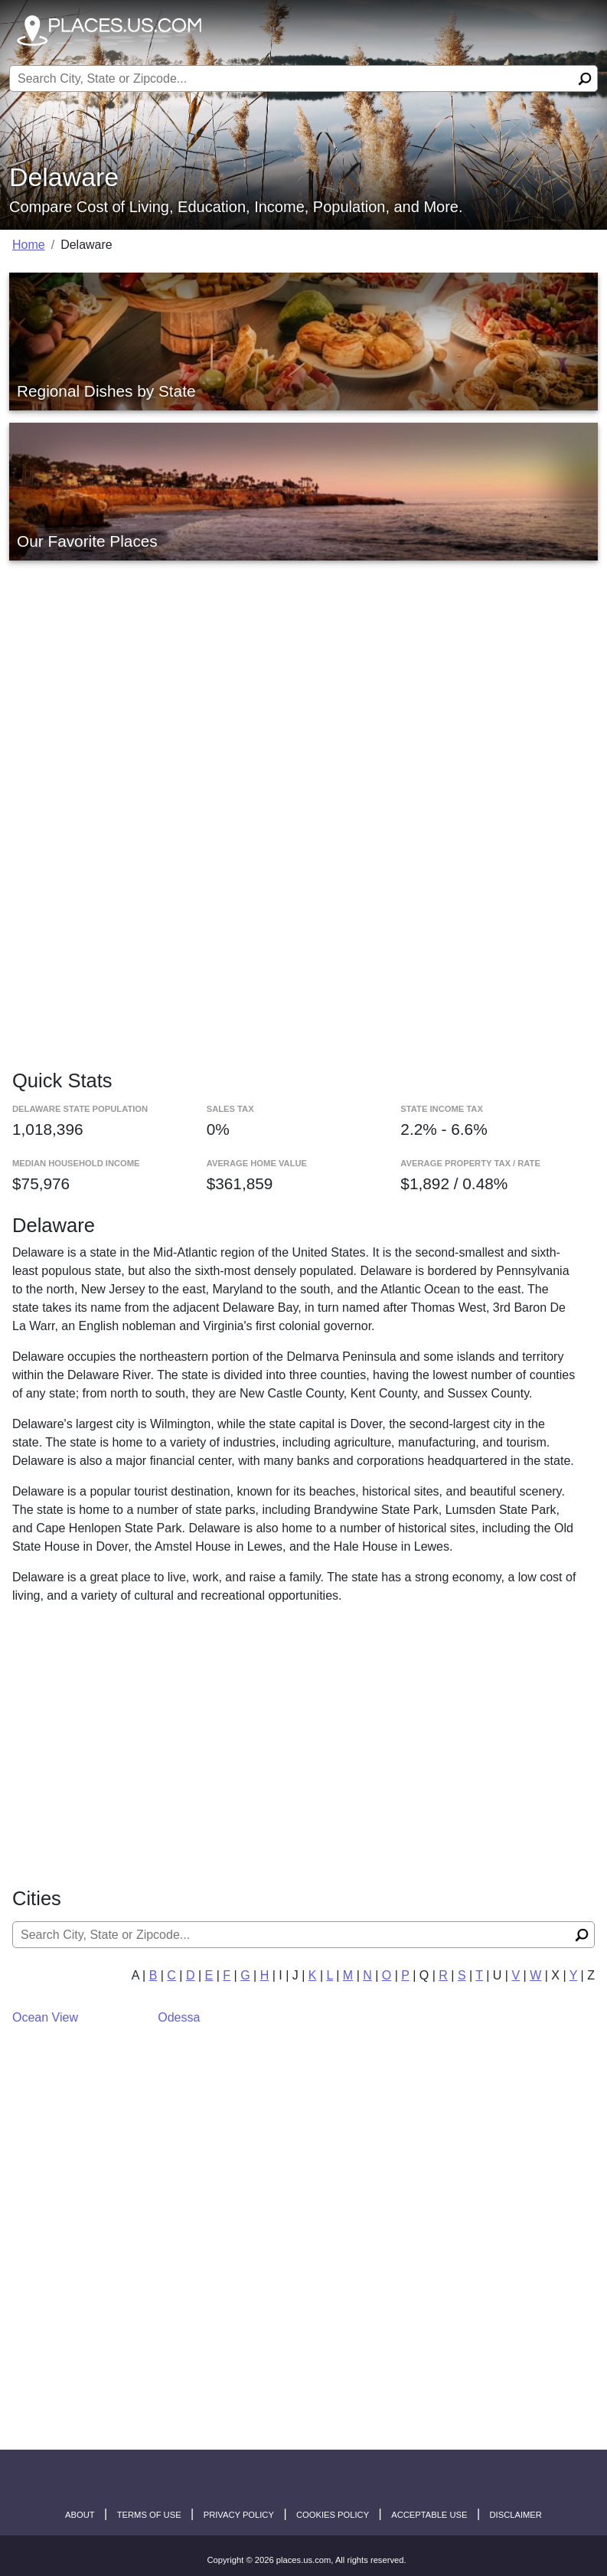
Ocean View (45, 2017)
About (80, 2514)
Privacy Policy (239, 2514)
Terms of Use (149, 2514)
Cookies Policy (332, 2514)
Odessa (179, 2017)
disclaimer (516, 2514)
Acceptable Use (429, 2514)
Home (28, 244)
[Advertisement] (303, 674)
